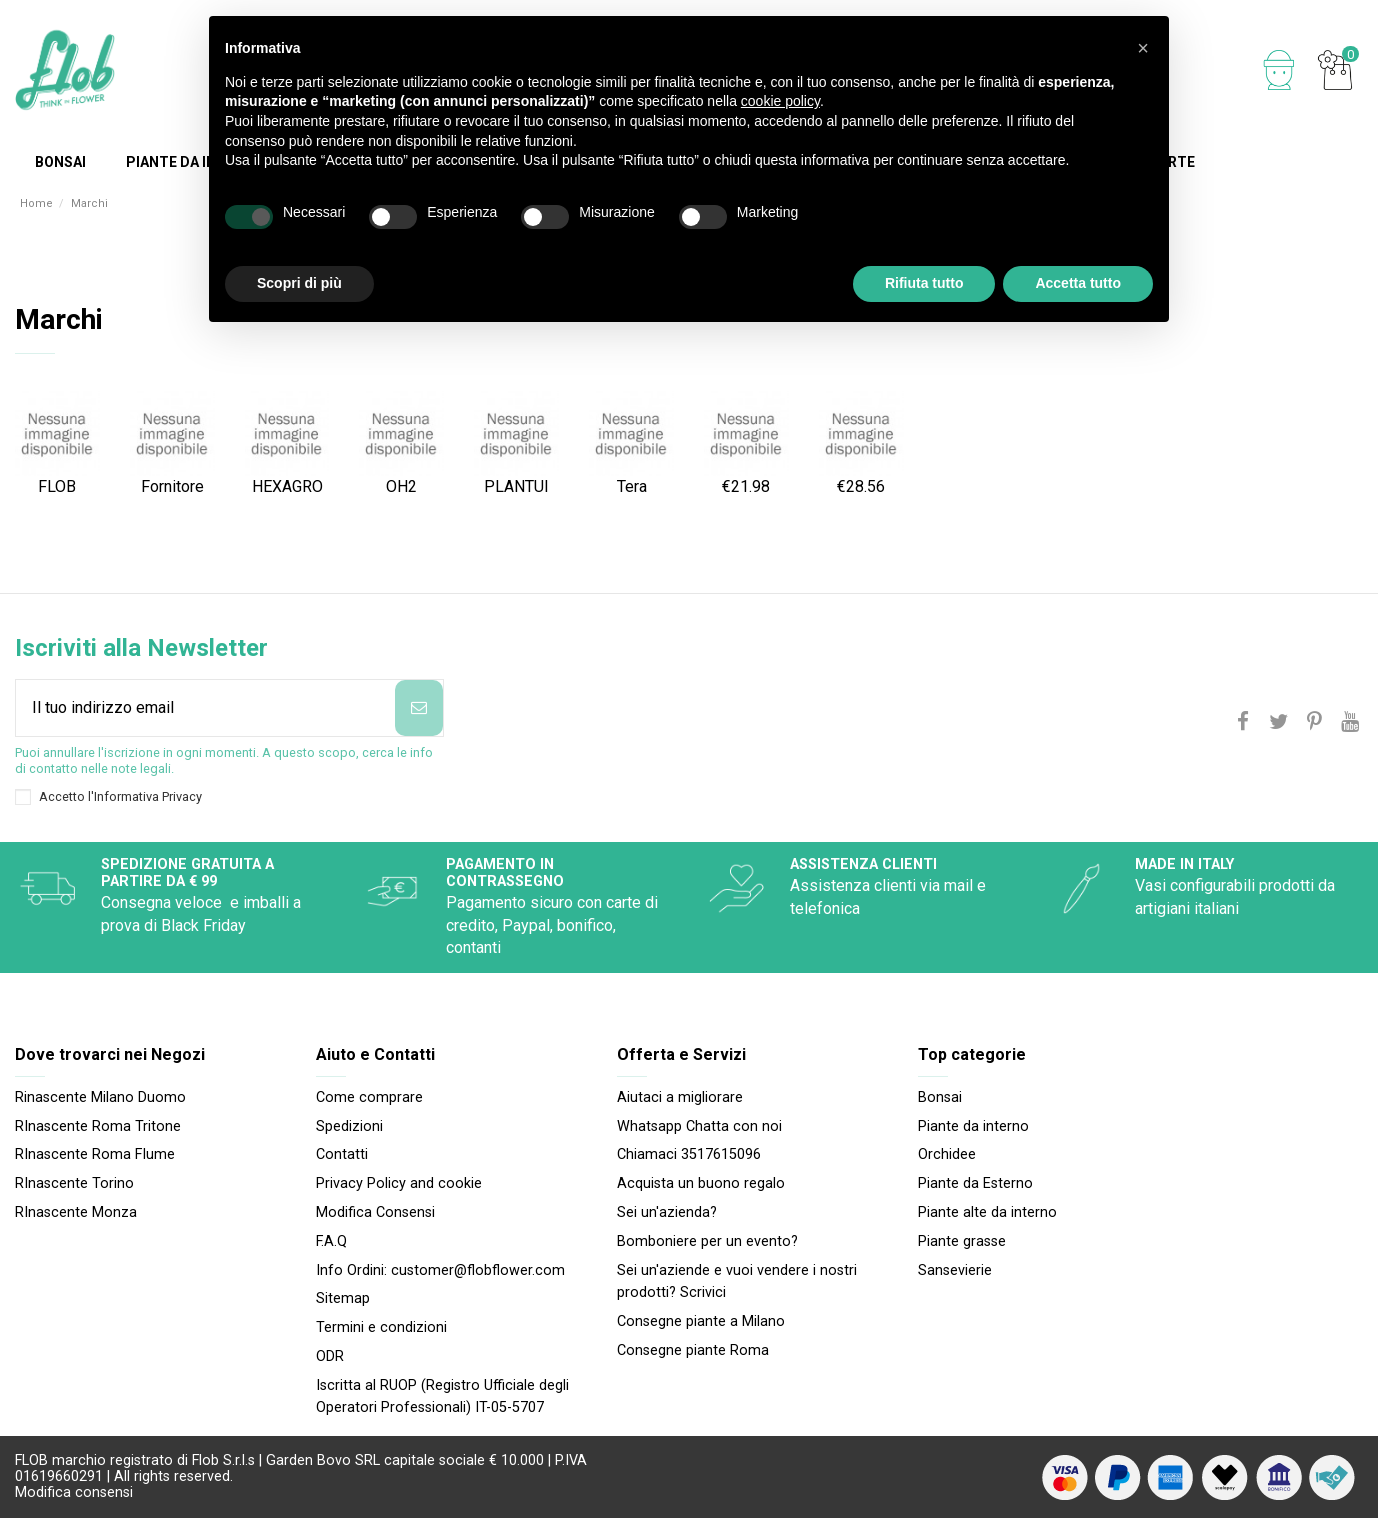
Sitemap (343, 1298)
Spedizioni (349, 1126)
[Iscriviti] (419, 708)
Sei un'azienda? (667, 1212)
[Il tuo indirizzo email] (205, 708)
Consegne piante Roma (693, 1350)
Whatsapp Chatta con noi (699, 1126)
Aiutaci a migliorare (680, 1097)
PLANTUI (516, 486)
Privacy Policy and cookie (399, 1183)
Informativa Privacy (148, 796)
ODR (330, 1356)
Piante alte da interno (987, 1212)
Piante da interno (973, 1126)
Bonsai (940, 1097)
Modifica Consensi (375, 1212)
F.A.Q (331, 1241)
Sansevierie (955, 1270)
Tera (632, 486)
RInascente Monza (76, 1212)
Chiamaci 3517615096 (689, 1154)
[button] (1143, 48)
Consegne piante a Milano (701, 1321)
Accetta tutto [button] (1078, 283)
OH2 (401, 486)
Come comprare (369, 1097)
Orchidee (947, 1154)
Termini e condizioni (381, 1327)
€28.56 (861, 486)
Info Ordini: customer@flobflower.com (440, 1270)
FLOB (57, 486)
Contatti (342, 1154)
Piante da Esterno (975, 1183)
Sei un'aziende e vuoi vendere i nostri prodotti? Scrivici (737, 1281)
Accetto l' (120, 796)
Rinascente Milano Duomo (100, 1097)
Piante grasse (962, 1241)
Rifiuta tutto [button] (924, 283)
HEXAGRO (287, 486)
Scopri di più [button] (299, 283)
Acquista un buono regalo (701, 1183)
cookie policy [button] (780, 101)
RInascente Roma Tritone (98, 1126)
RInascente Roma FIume (95, 1154)
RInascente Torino (74, 1183)
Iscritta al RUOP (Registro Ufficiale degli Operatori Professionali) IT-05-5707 (442, 1396)
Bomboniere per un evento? (707, 1241)
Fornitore (172, 486)
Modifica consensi (74, 1492)
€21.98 (746, 486)
